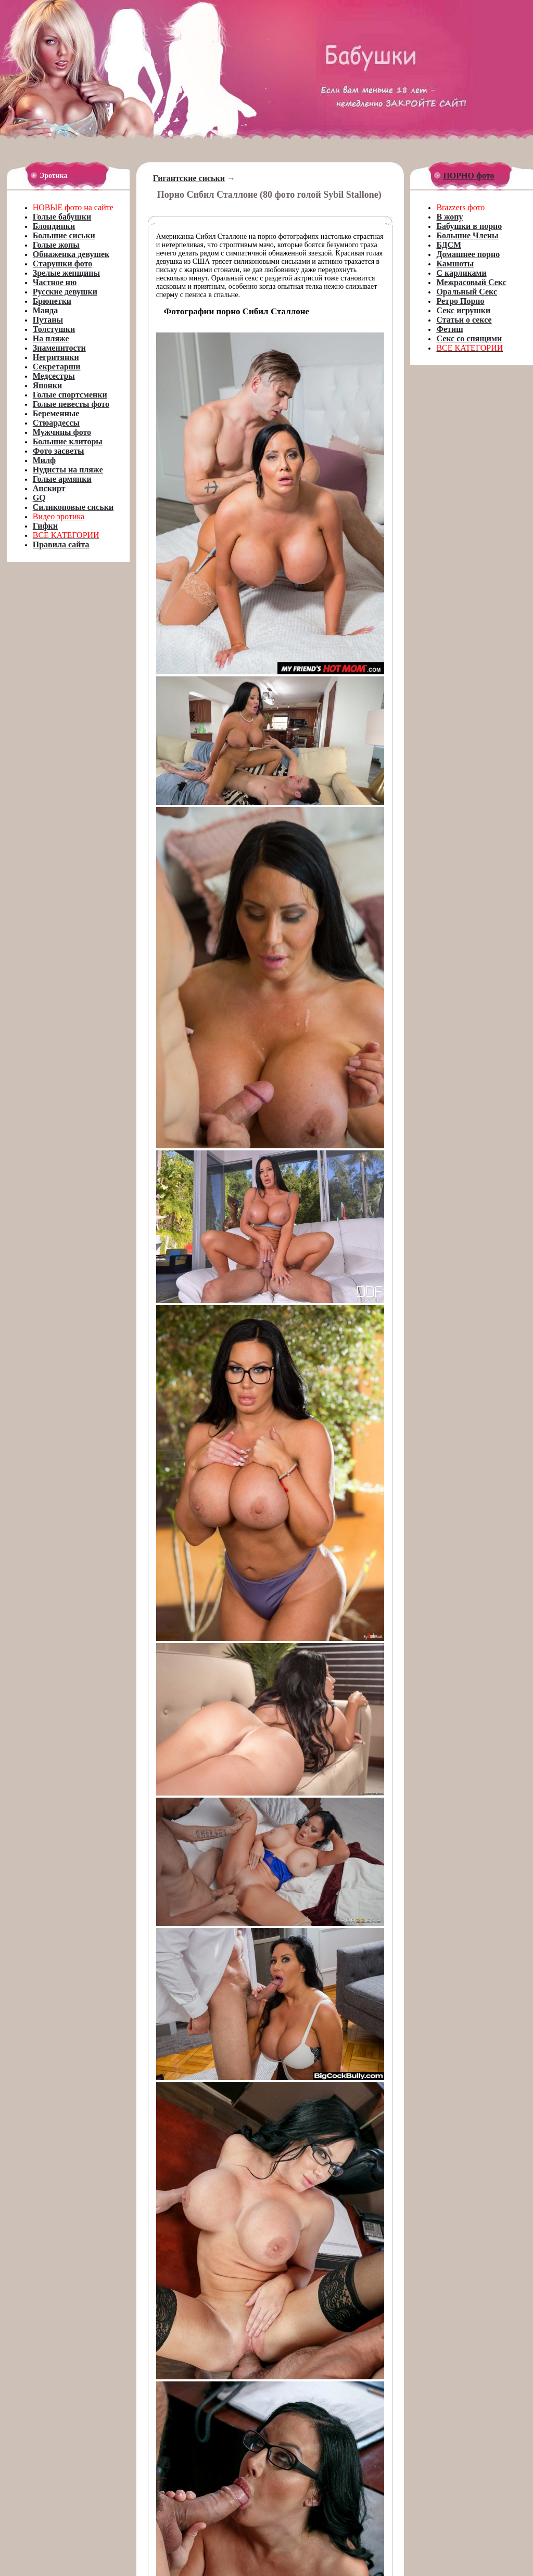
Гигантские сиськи (189, 178)
